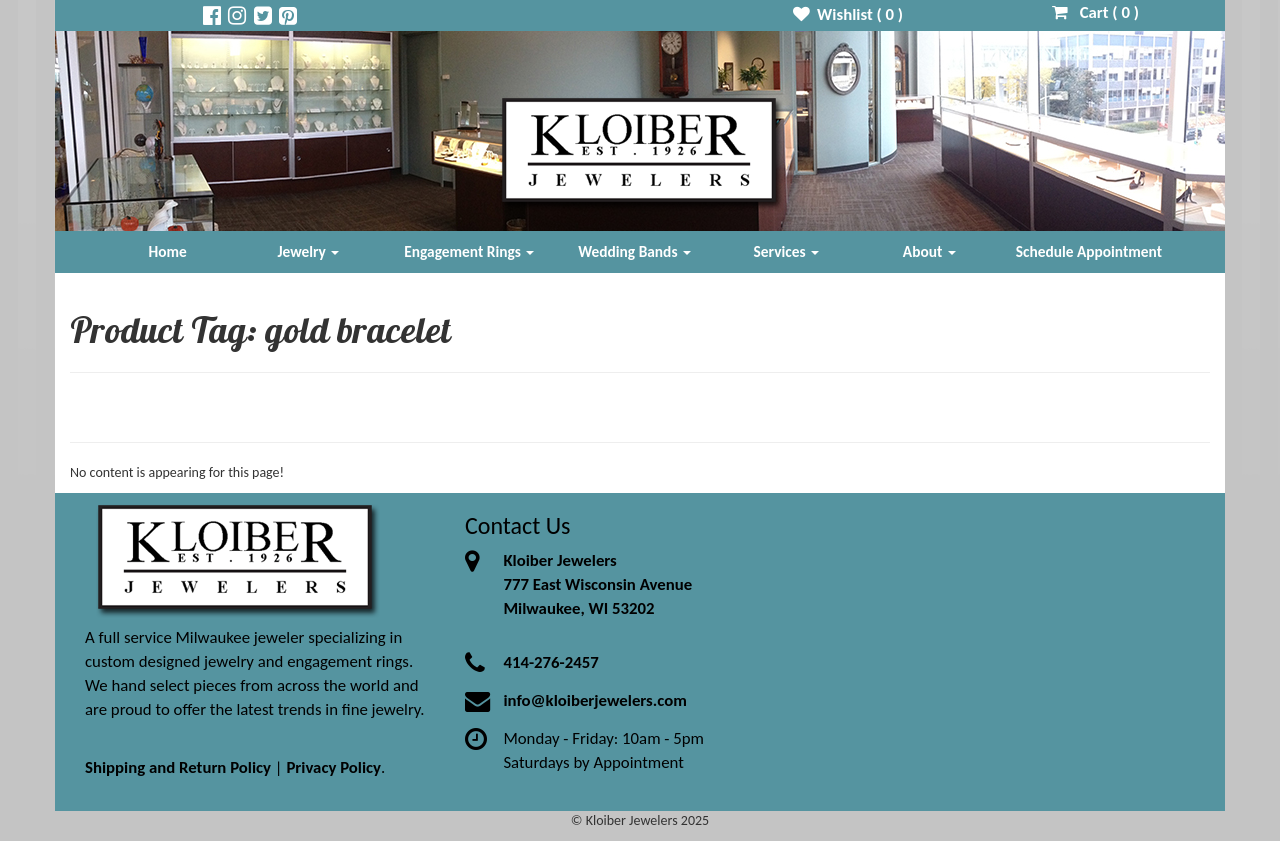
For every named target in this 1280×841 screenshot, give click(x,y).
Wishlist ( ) (848, 14)
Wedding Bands (634, 251)
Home (168, 251)
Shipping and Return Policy (178, 767)
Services (787, 251)
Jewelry (308, 251)
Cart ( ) (1095, 12)
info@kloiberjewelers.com (595, 700)
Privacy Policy (333, 767)
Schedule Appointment (1089, 251)
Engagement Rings (469, 251)
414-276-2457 (550, 662)
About (929, 251)
